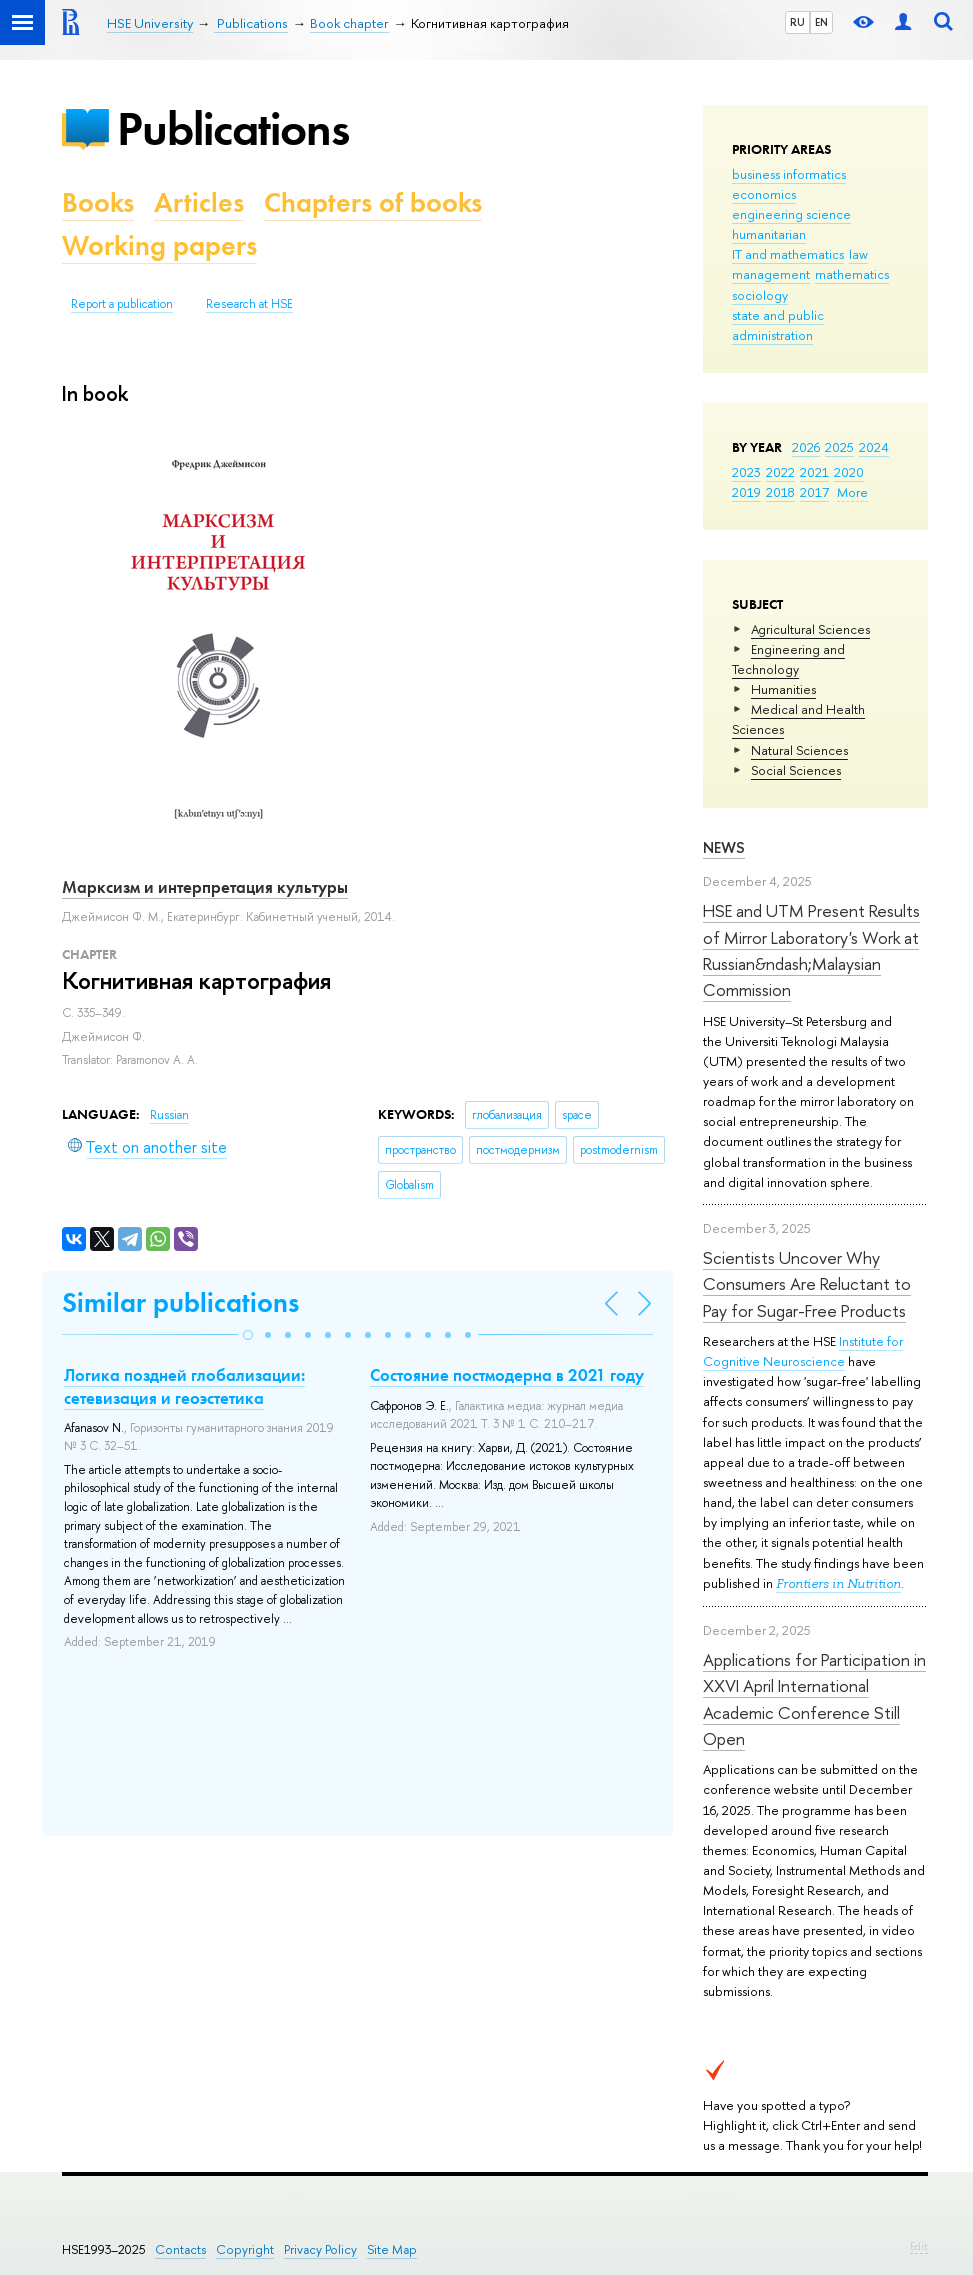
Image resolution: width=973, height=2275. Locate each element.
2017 (814, 492)
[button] (248, 1335)
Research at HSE (249, 304)
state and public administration (778, 325)
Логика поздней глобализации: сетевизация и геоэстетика (184, 1386)
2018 (780, 492)
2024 (874, 447)
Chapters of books (373, 202)
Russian (169, 1115)
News (724, 847)
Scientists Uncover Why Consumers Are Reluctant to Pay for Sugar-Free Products (807, 1284)
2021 (814, 472)
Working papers (159, 245)
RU (797, 22)
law (858, 254)
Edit (919, 2246)
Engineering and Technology (788, 659)
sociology (760, 295)
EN (821, 22)
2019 (746, 492)
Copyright (245, 2249)
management (771, 274)
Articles (199, 202)
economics (764, 194)
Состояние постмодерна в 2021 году (507, 1375)
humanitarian (769, 234)
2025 (839, 447)
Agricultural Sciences (810, 629)
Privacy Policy (320, 2249)
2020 (849, 472)
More (852, 492)
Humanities (783, 689)
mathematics (852, 274)
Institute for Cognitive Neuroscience (803, 1351)
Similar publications (180, 1302)
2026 (806, 447)
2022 (780, 472)
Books (98, 202)
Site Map (392, 2249)
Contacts (180, 2249)
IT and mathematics (788, 254)
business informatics (789, 174)
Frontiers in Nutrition (838, 1583)
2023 (746, 472)
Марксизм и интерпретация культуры (205, 887)
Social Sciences (796, 770)
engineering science (791, 214)
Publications (233, 128)
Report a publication (122, 304)
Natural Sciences (799, 750)
